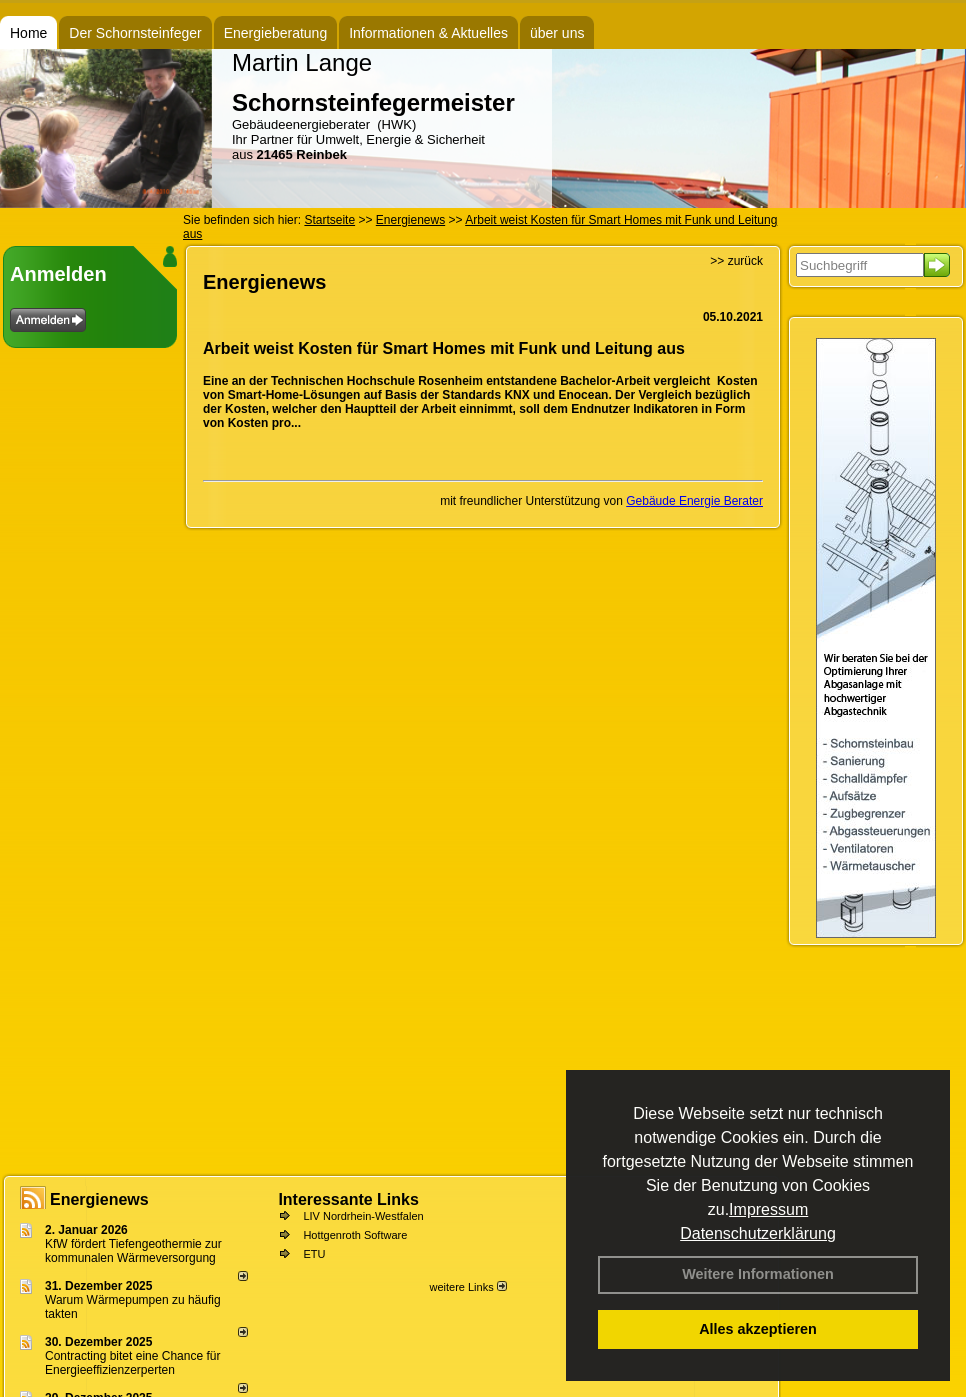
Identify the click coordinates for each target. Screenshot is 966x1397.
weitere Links (467, 1287)
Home (28, 33)
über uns (557, 33)
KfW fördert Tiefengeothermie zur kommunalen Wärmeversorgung (133, 1251)
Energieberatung (276, 33)
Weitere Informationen (758, 1274)
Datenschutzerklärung (758, 1233)
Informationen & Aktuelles (428, 33)
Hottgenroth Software (355, 1235)
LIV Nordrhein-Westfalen (363, 1216)
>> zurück (736, 261)
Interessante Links (348, 1199)
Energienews (99, 1199)
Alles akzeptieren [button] (758, 1329)
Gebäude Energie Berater (694, 501)
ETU (314, 1254)
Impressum (768, 1209)
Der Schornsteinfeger (135, 33)
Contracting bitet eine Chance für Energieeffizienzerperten (132, 1363)
